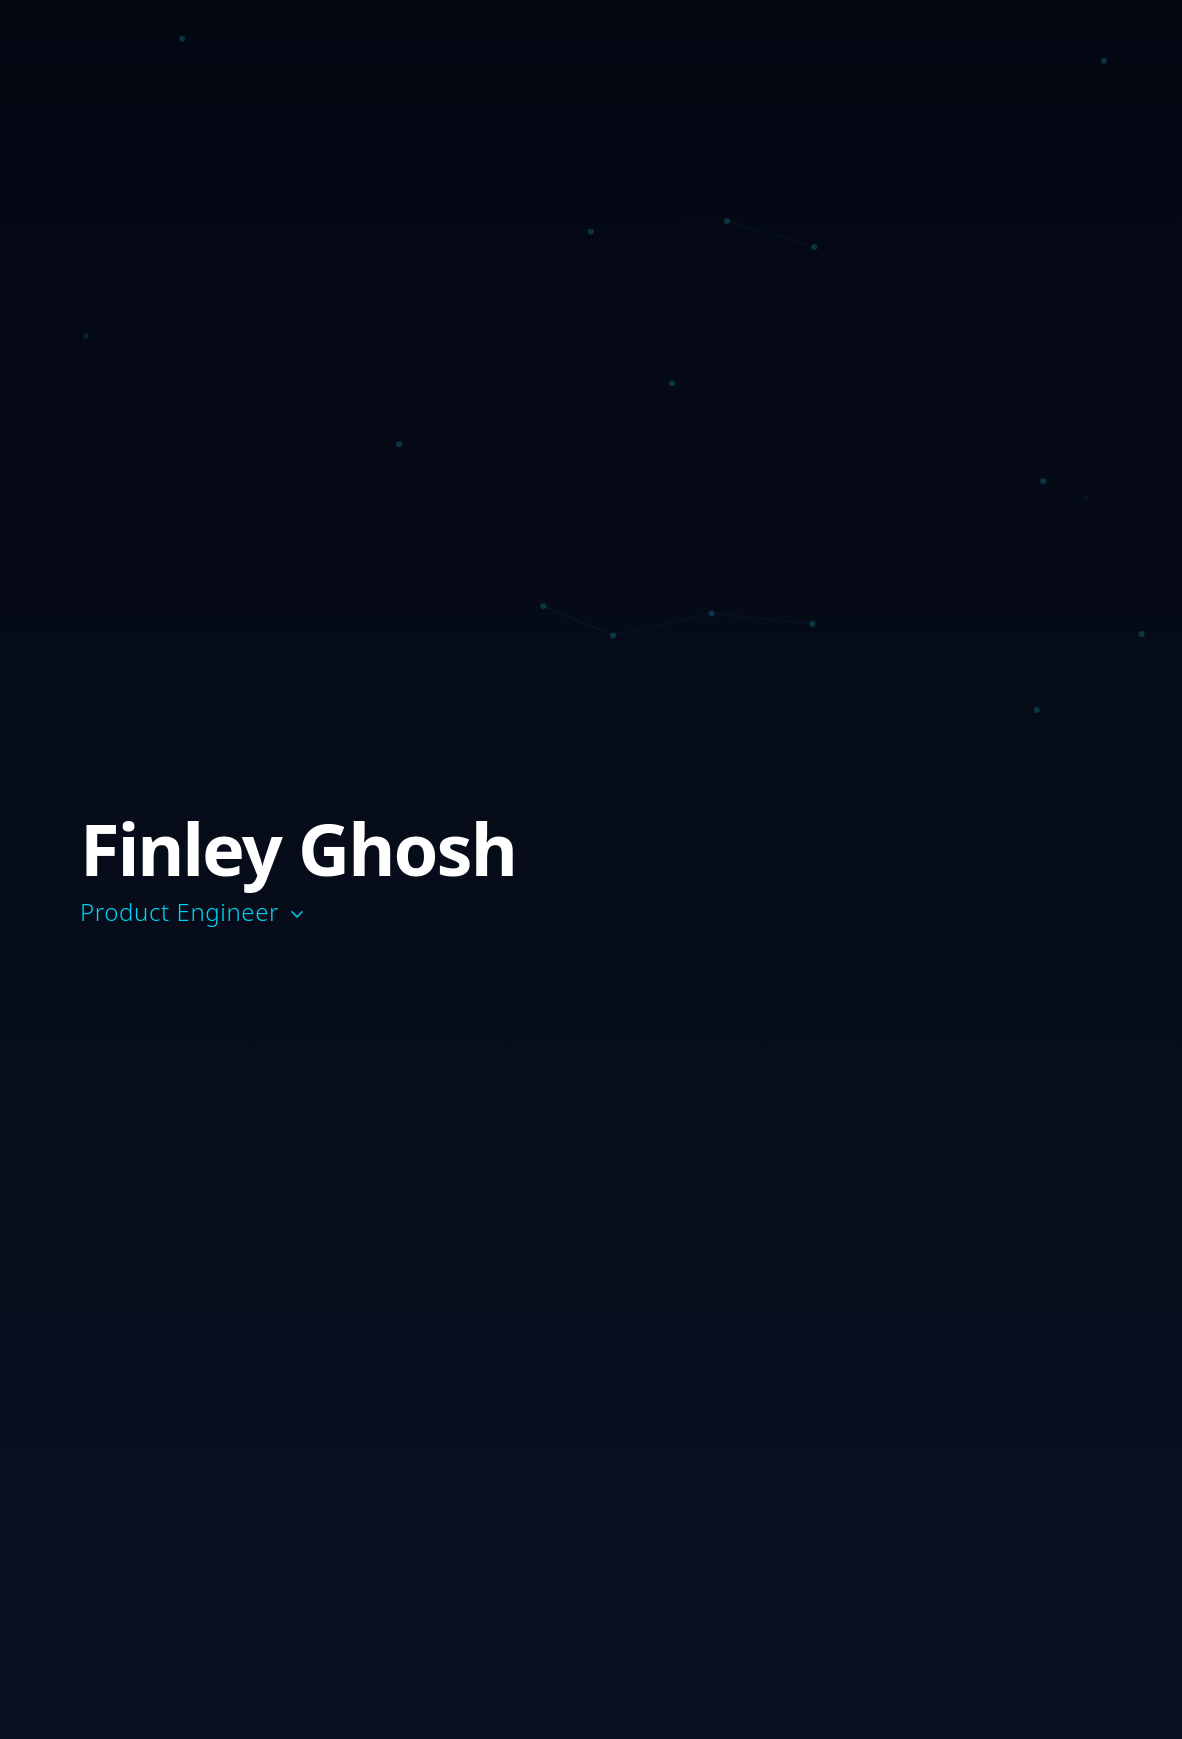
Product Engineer (193, 912)
